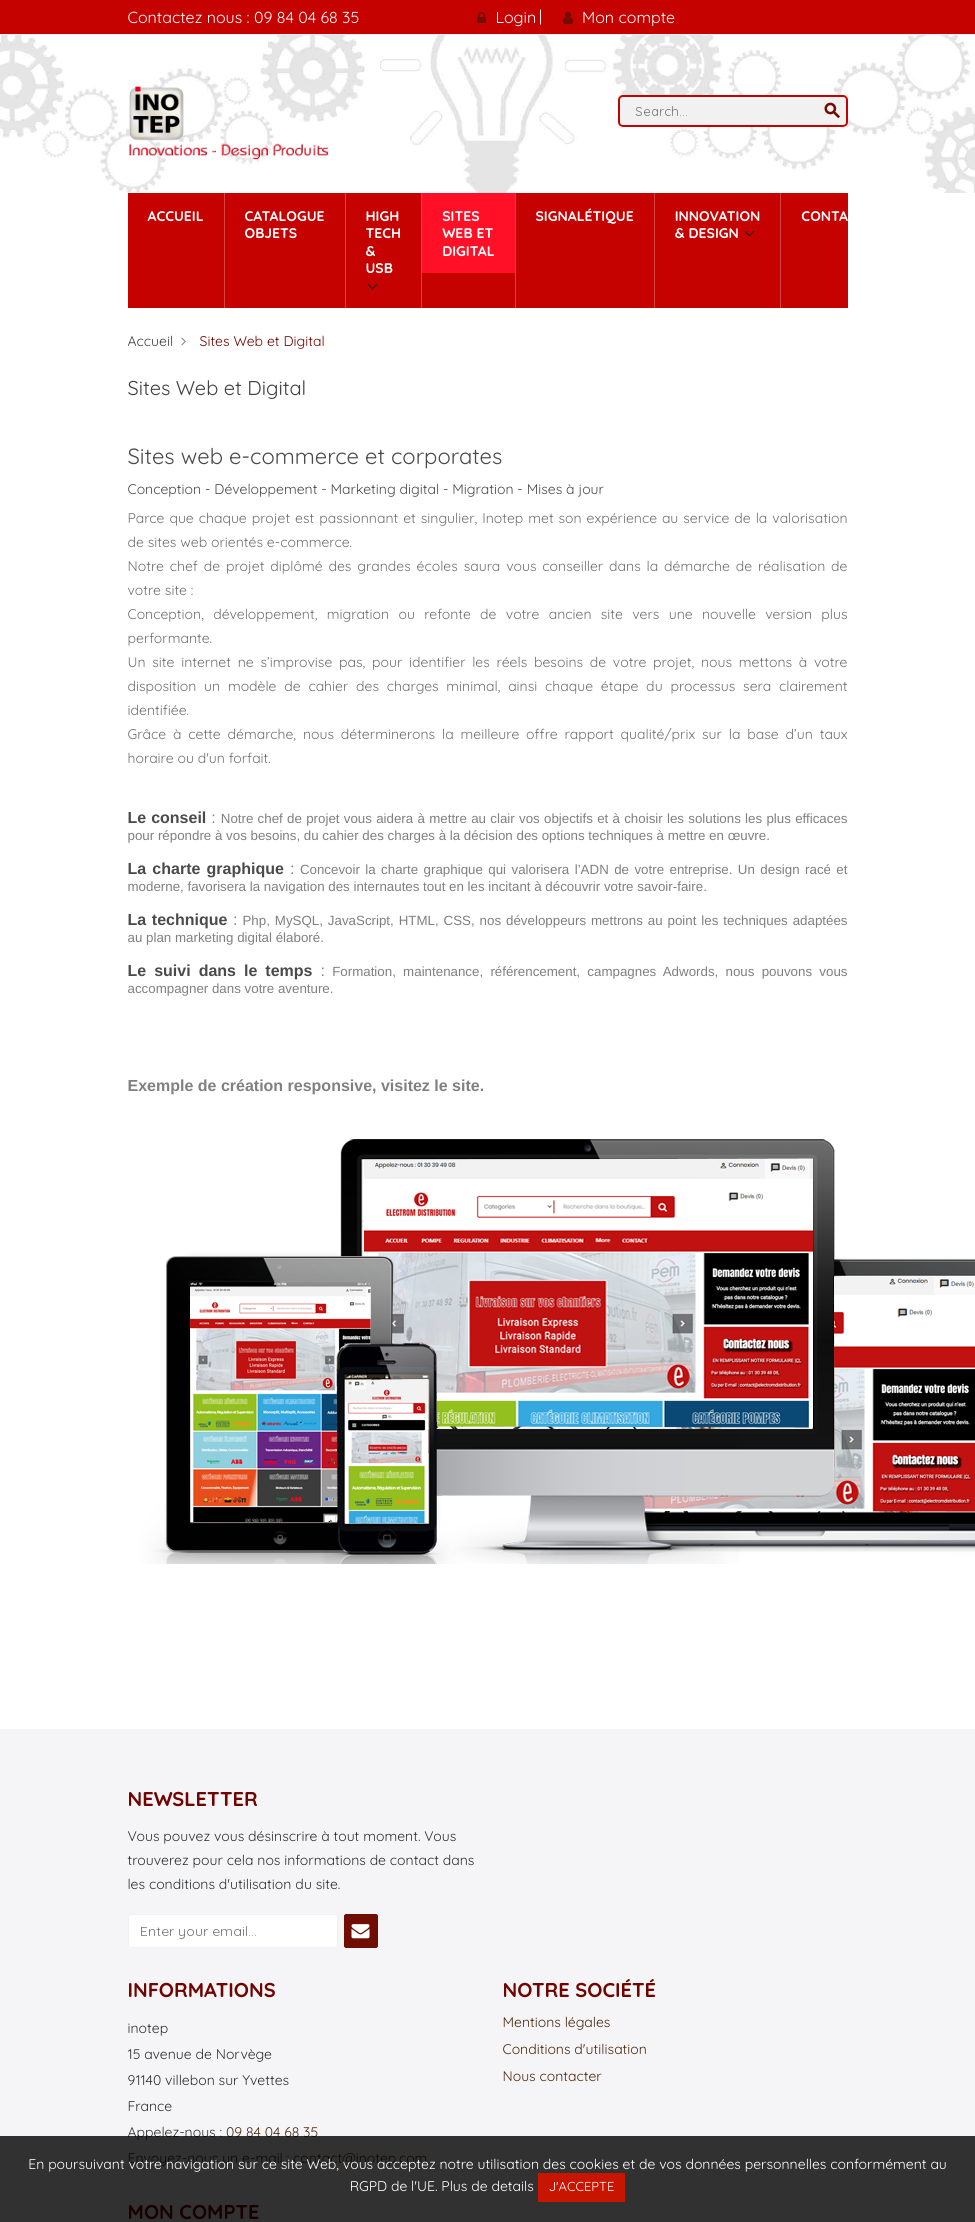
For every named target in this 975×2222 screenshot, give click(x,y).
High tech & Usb (384, 242)
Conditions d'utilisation (575, 2050)
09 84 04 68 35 (272, 2132)
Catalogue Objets (285, 225)
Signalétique (585, 216)
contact (833, 216)
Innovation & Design (718, 225)
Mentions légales (557, 2023)
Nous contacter (552, 2077)
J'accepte (582, 2187)
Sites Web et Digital (468, 233)
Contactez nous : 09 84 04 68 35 (244, 17)
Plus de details (487, 2186)
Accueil (176, 216)
